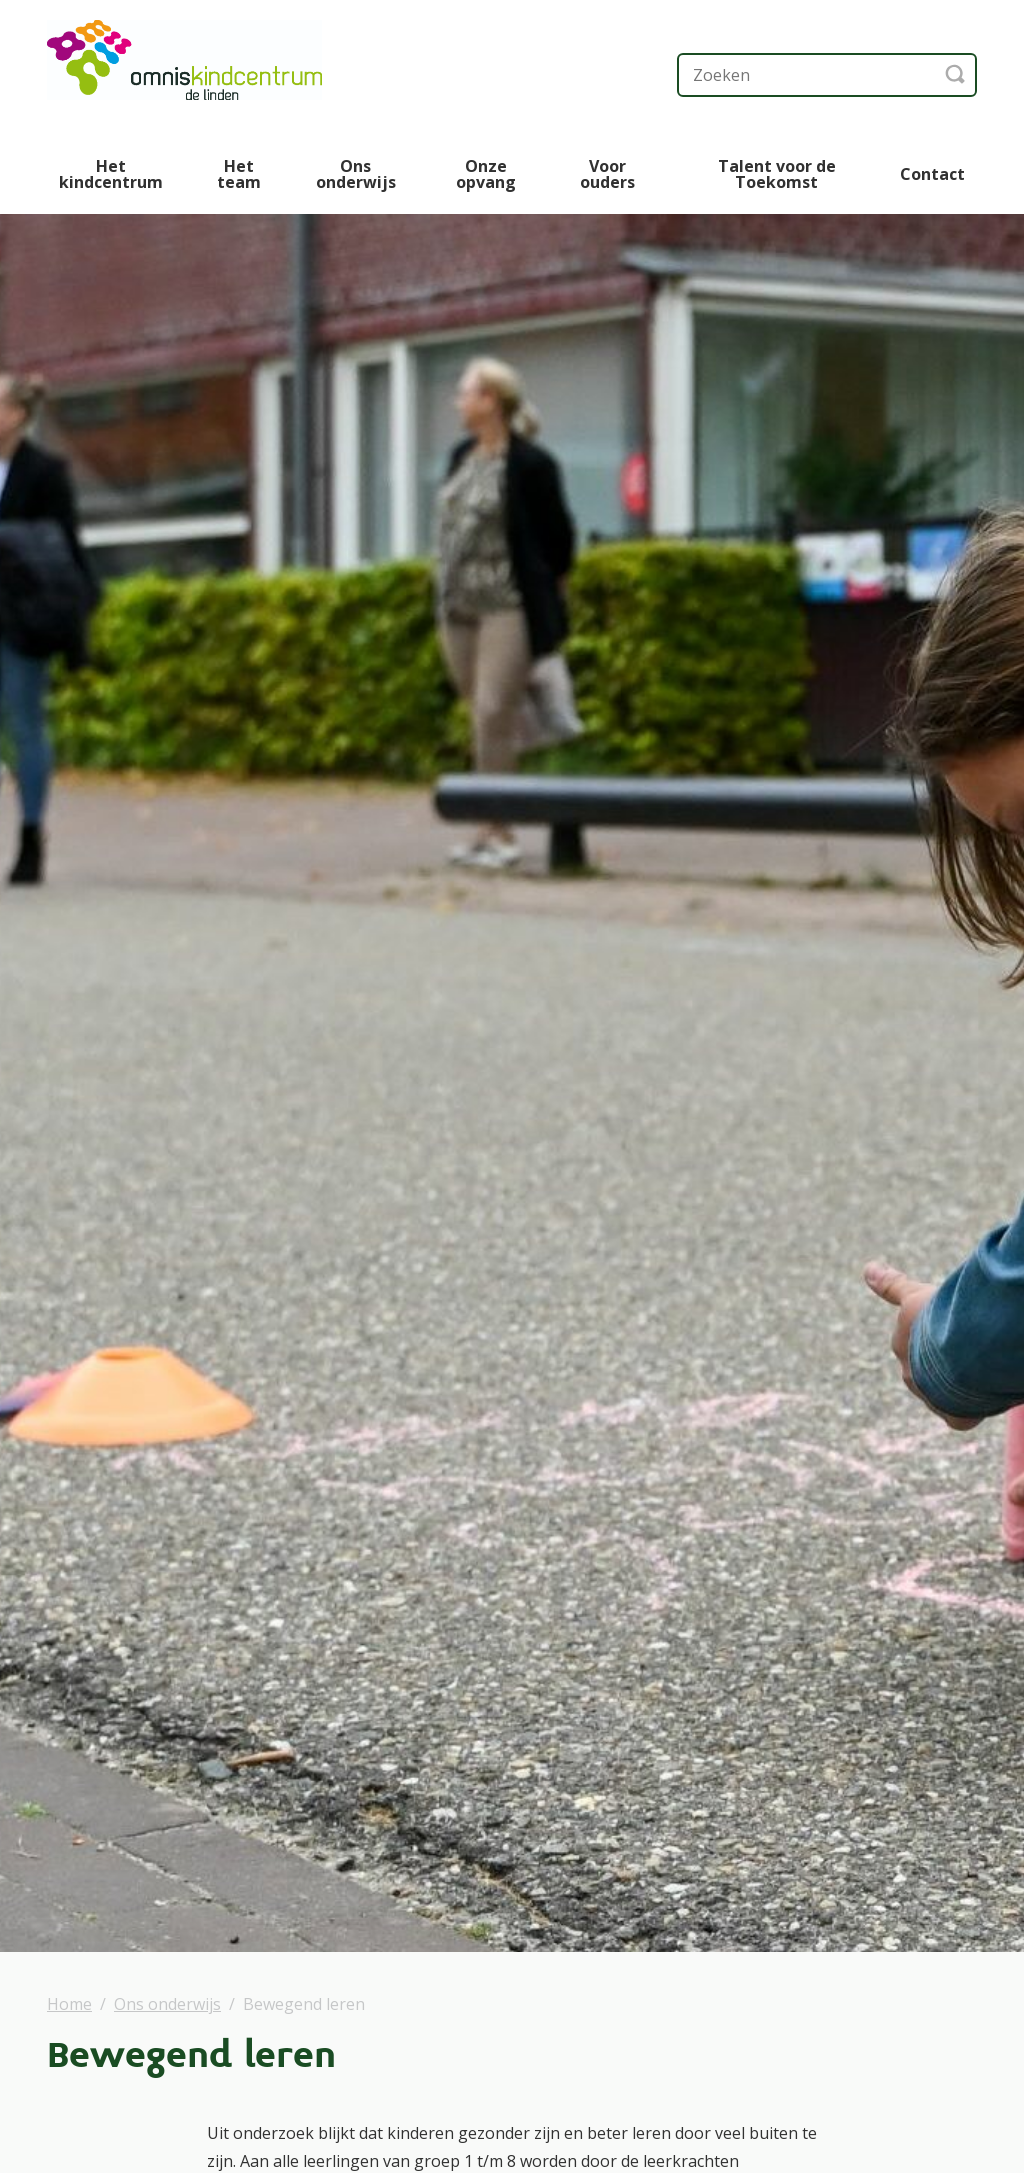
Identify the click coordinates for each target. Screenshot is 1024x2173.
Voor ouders (607, 174)
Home (69, 2004)
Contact (932, 174)
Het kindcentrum (111, 174)
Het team (239, 174)
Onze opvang (486, 174)
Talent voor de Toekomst (777, 174)
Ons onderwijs (356, 174)
